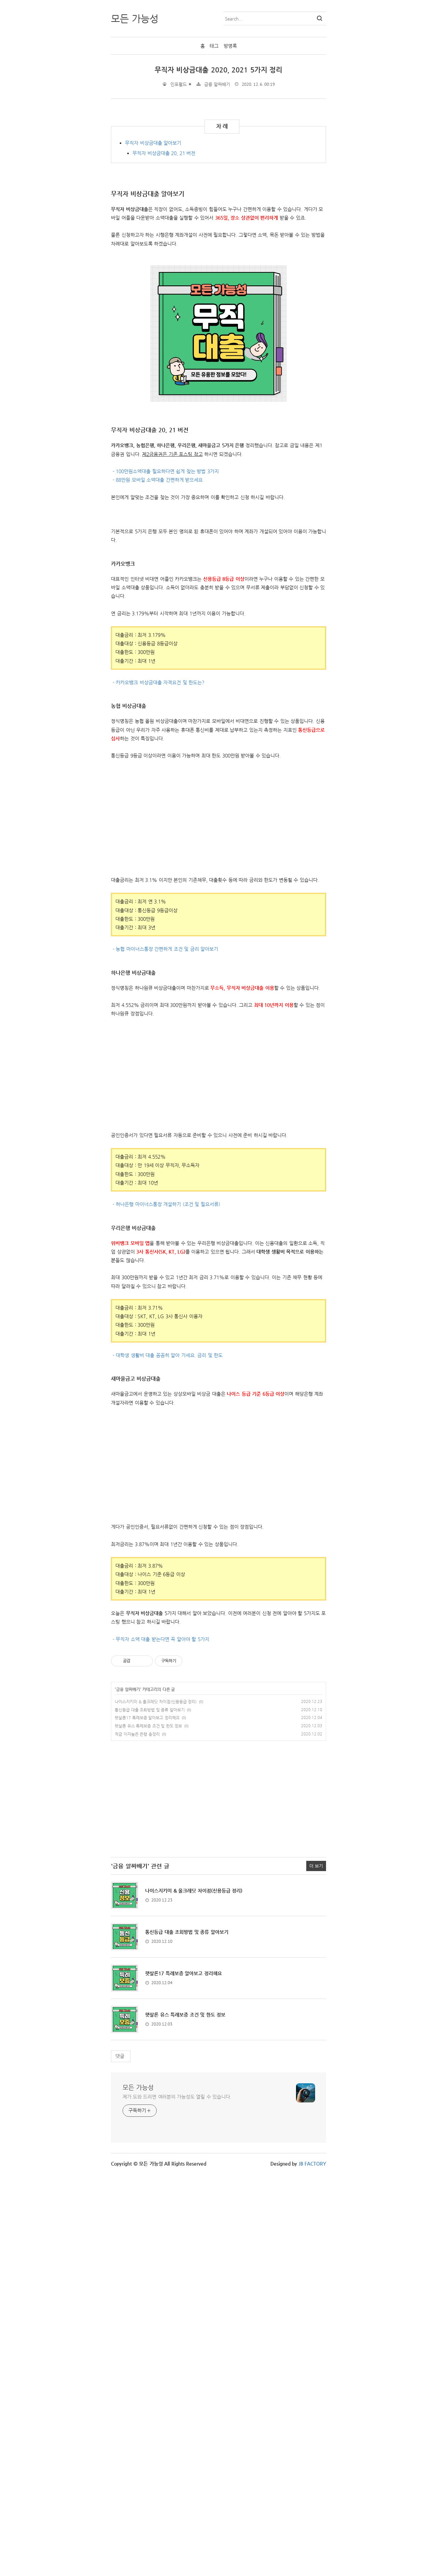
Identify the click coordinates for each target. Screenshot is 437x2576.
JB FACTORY (312, 2565)
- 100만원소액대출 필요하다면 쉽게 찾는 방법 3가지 (165, 689)
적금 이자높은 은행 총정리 (137, 2136)
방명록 (230, 46)
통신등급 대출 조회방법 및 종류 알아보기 (150, 2111)
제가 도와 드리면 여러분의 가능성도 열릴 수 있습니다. (177, 2498)
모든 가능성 (138, 2489)
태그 (214, 46)
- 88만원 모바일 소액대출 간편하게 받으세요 (157, 697)
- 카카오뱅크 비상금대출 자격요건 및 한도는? (158, 1084)
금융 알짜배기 (217, 84)
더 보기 (316, 2267)
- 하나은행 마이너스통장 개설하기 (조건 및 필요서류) (165, 1606)
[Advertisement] (168, 157)
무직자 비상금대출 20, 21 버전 (163, 251)
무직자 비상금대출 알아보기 (153, 241)
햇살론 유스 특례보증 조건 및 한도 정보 (148, 2127)
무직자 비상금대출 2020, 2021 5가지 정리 (219, 70)
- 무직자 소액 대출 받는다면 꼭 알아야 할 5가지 (160, 2041)
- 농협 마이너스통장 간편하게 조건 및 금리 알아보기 (164, 1351)
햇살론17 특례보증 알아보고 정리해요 (147, 2119)
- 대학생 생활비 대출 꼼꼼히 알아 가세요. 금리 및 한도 (167, 1757)
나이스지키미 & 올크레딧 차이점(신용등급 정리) (156, 2103)
